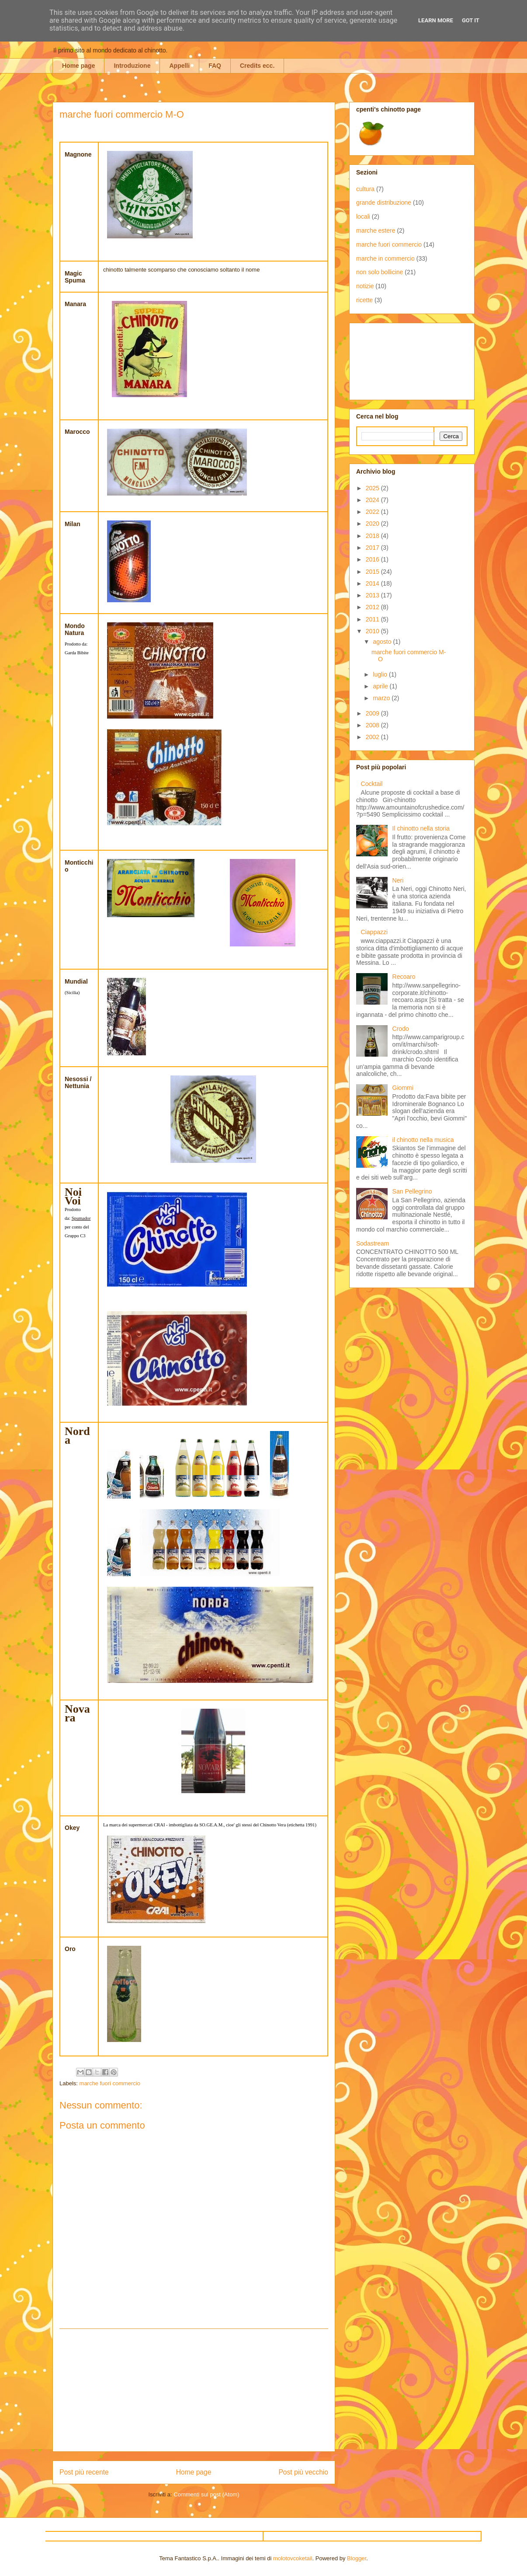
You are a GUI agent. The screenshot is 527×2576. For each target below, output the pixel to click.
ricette (364, 300)
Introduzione (132, 65)
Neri (398, 880)
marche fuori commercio (110, 2083)
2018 (373, 535)
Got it (470, 20)
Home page (78, 65)
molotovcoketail (292, 2558)
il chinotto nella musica (423, 1139)
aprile (381, 686)
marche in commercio (385, 258)
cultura (365, 188)
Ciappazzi (374, 931)
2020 (373, 523)
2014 (373, 583)
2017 (373, 547)
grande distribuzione (383, 202)
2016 (373, 559)
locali (363, 216)
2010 (373, 631)
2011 (373, 619)
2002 (373, 736)
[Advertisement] (194, 2390)
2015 (373, 571)
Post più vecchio (303, 2472)
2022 (373, 511)
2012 (373, 607)
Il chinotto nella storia (421, 828)
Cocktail (372, 783)
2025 (373, 488)
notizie (365, 286)
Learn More (435, 20)
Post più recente (84, 2472)
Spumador (81, 1218)
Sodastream (372, 1243)
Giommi (402, 1087)
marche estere (375, 230)
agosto (383, 641)
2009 (373, 713)
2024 (373, 499)
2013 (373, 595)
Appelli (179, 65)
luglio (381, 674)
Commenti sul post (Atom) (206, 2494)
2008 (373, 725)
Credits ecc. (257, 65)
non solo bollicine (379, 272)
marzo (382, 698)
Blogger (356, 2558)
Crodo (400, 1028)
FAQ (214, 65)
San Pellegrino (412, 1191)
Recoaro (404, 976)
